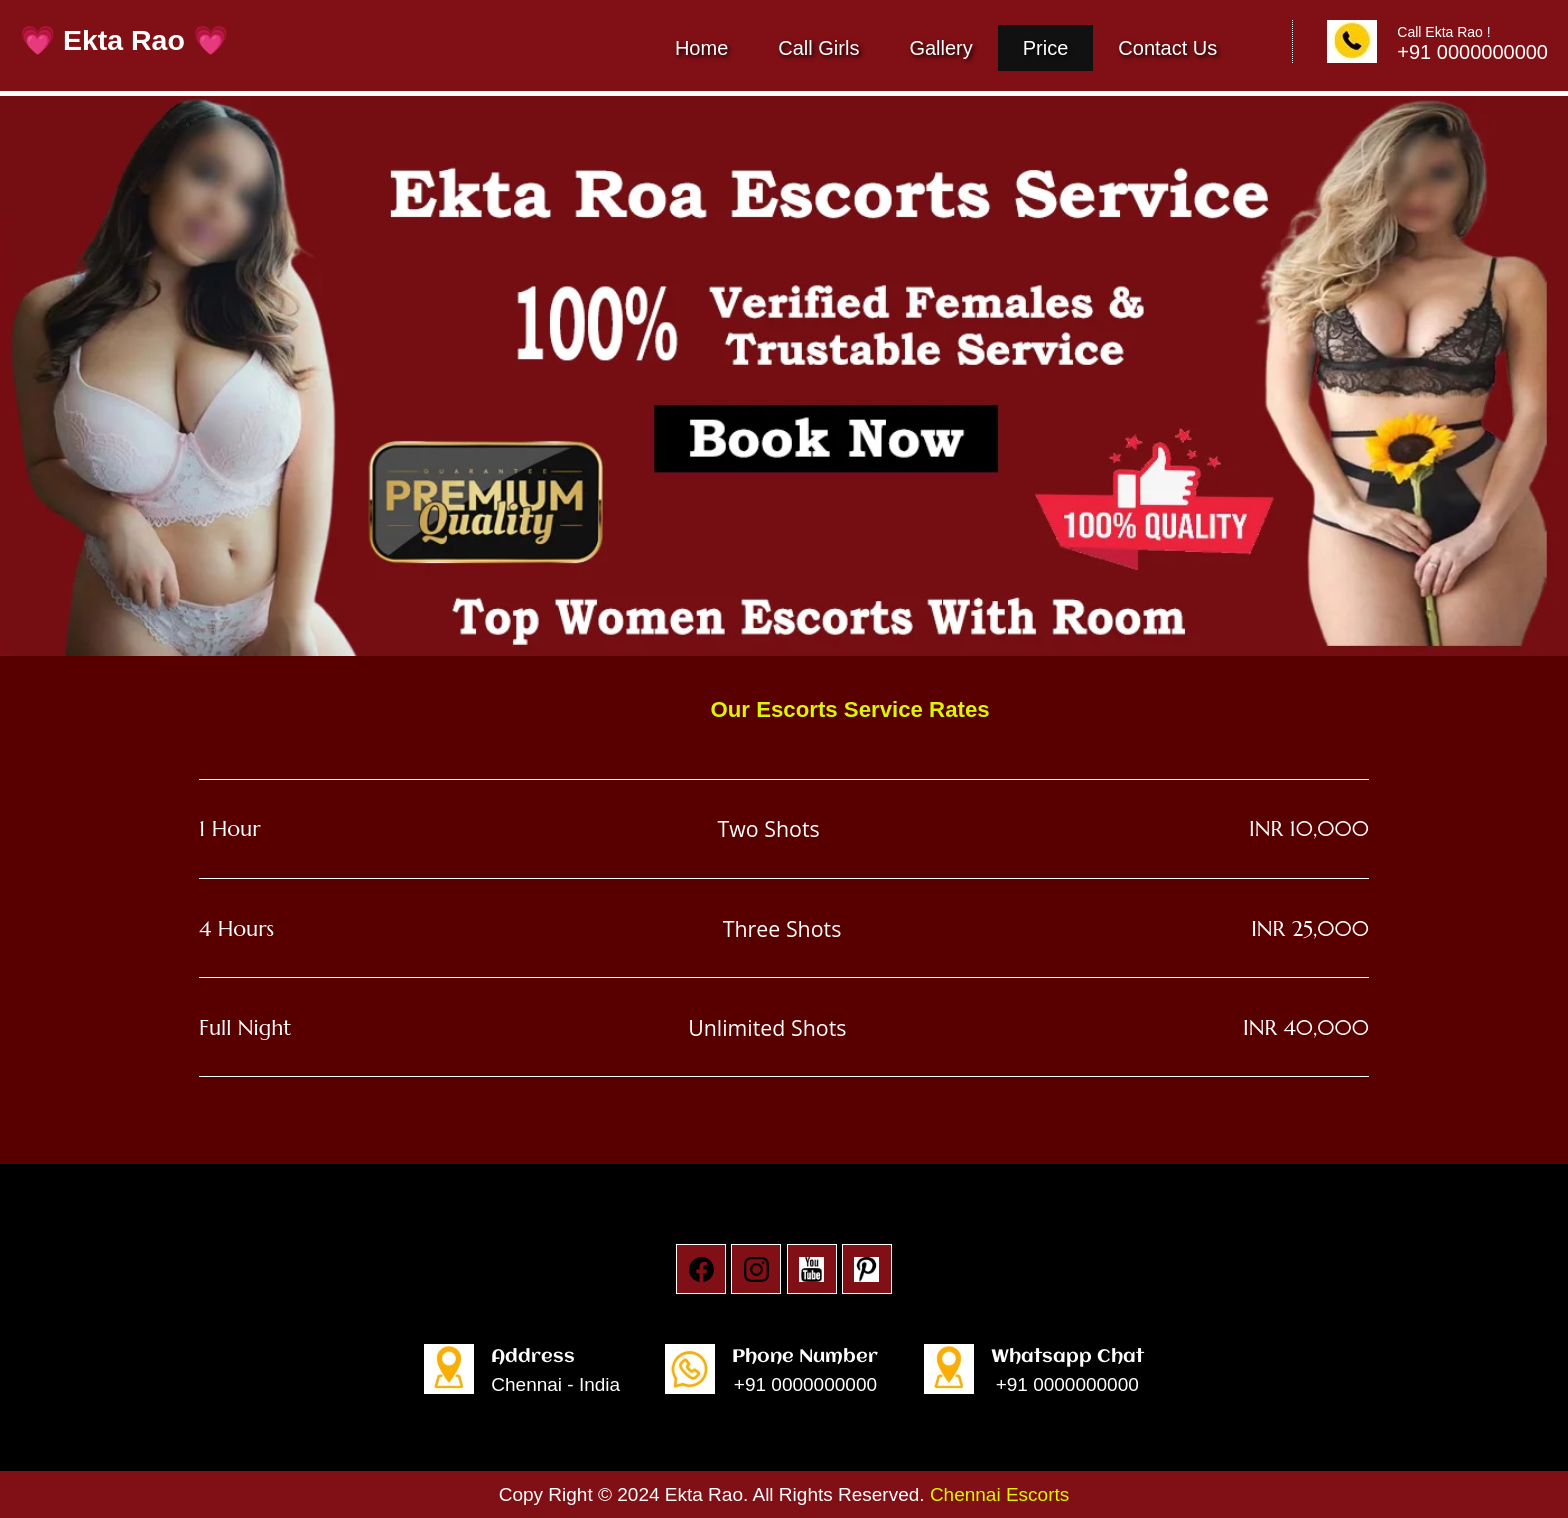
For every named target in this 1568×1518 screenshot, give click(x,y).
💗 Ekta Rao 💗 (124, 40)
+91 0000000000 (805, 1384)
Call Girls (818, 48)
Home (701, 48)
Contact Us (1167, 48)
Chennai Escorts (999, 1494)
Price (1046, 48)
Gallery (940, 48)
